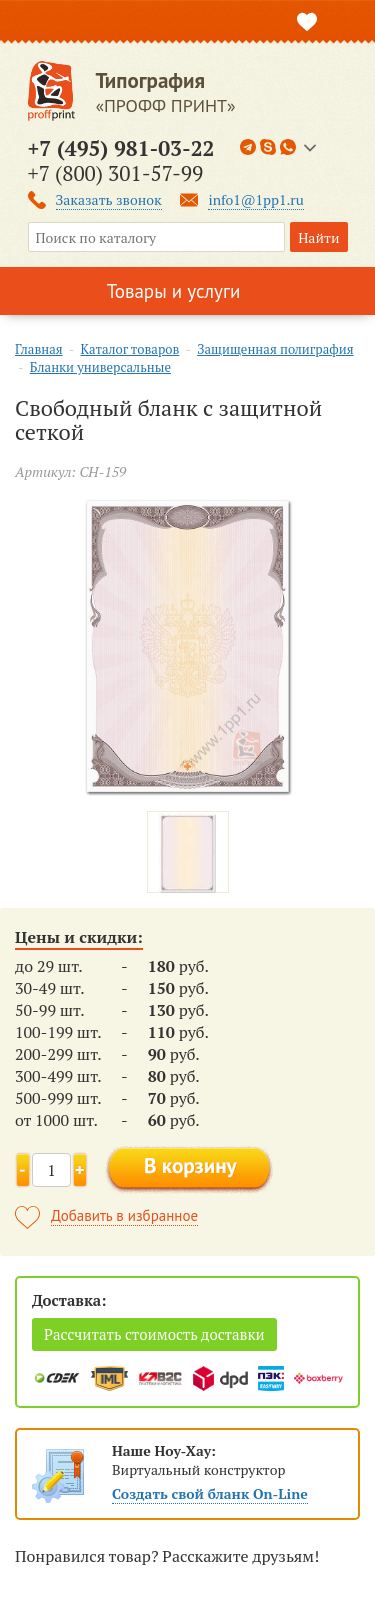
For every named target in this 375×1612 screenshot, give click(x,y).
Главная (39, 349)
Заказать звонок (109, 199)
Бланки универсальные (100, 367)
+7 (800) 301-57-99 (116, 173)
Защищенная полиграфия (275, 349)
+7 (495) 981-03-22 (121, 148)
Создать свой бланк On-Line (210, 1493)
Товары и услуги (174, 291)
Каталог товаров (130, 349)
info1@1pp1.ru (255, 199)
